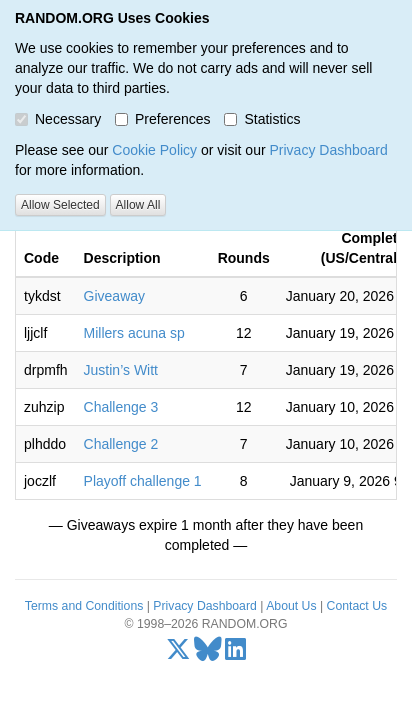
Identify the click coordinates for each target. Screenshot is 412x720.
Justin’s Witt (121, 370)
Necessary (58, 119)
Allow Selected (60, 205)
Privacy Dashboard (328, 150)
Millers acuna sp (134, 333)
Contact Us (357, 606)
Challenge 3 (121, 407)
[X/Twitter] (178, 654)
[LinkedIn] (235, 654)
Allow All (138, 205)
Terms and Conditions (84, 606)
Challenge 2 (121, 444)
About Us (291, 606)
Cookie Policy (154, 150)
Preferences (162, 119)
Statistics (262, 119)
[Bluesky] (208, 654)
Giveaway (114, 296)
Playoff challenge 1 (143, 481)
